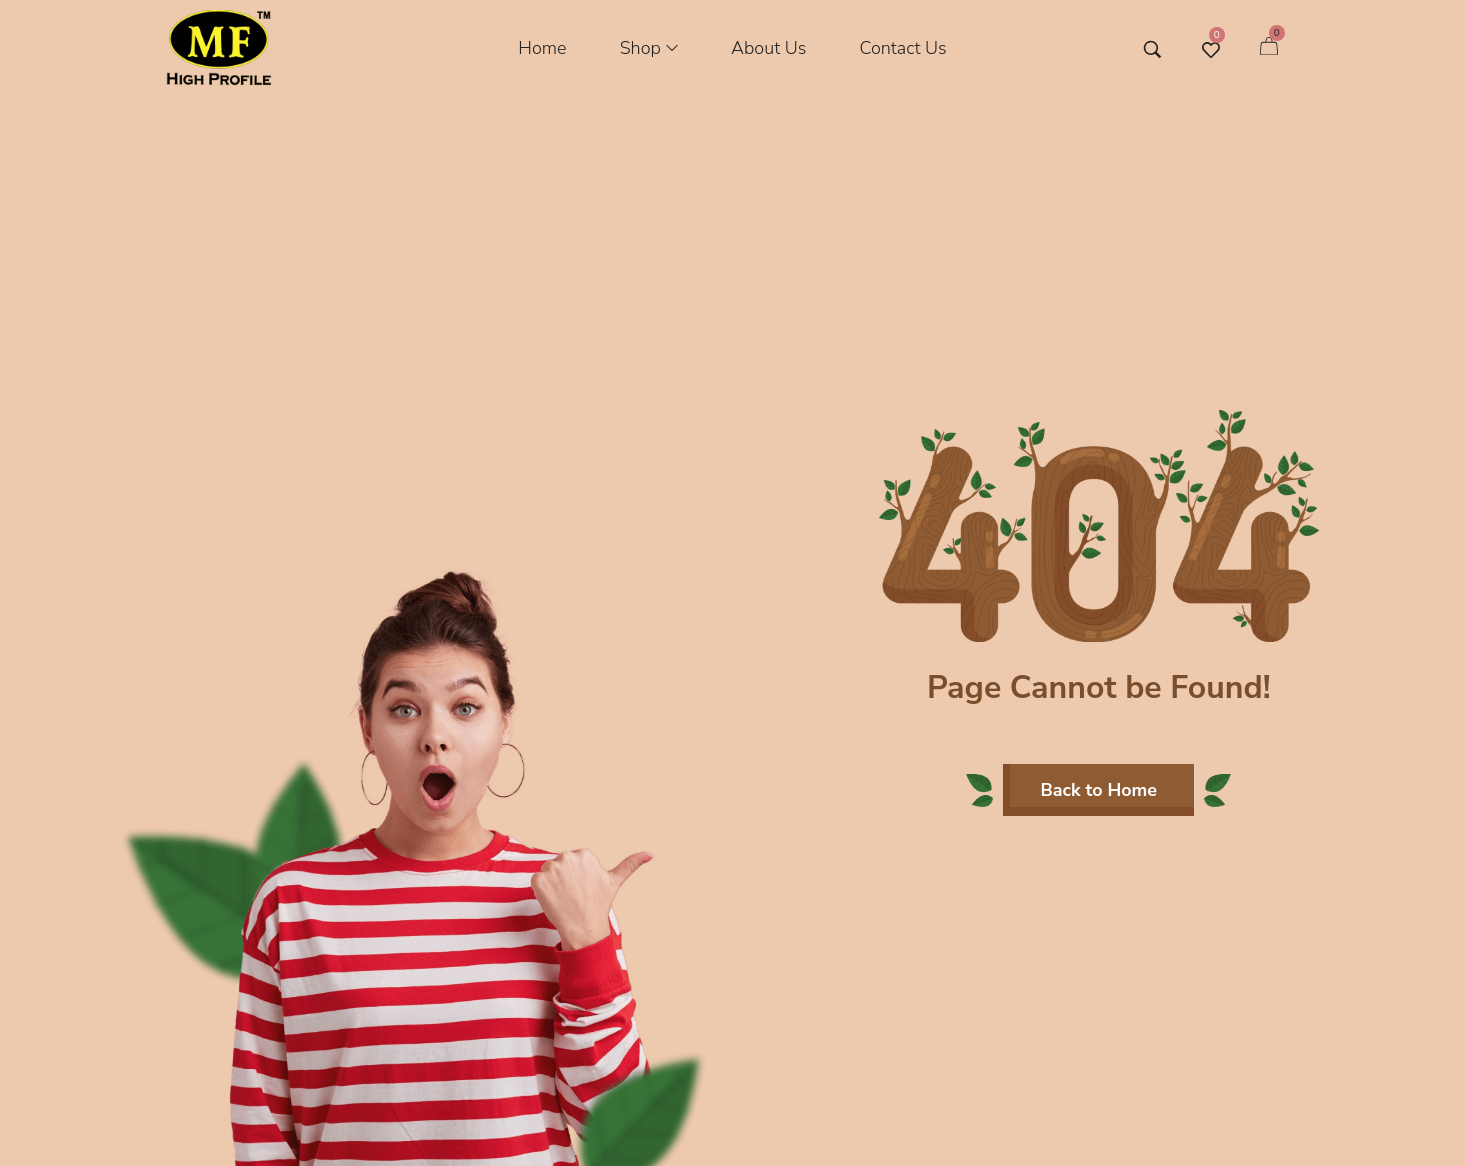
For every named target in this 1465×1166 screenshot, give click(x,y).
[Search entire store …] (1152, 49)
